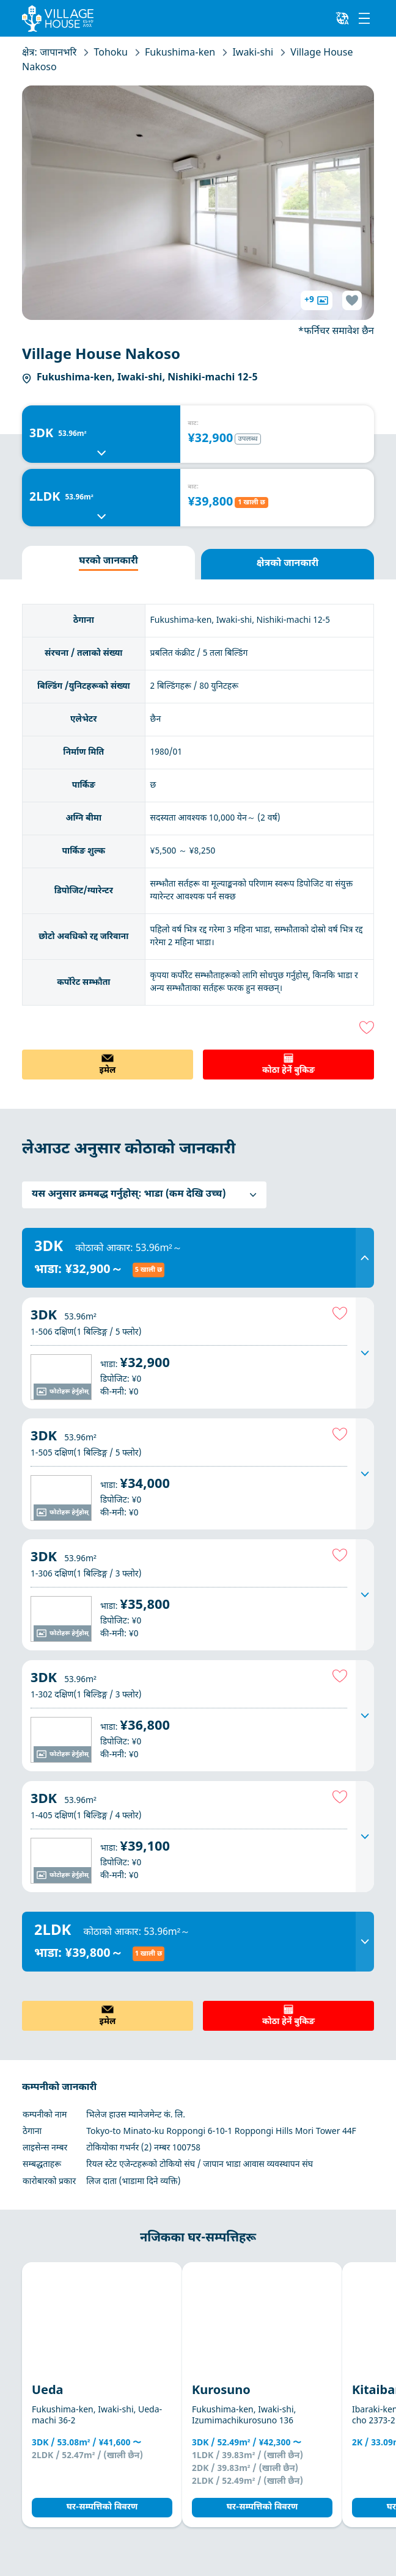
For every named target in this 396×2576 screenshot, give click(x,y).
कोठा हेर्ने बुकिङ (288, 1070)
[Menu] (364, 18)
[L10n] (342, 18)
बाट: (193, 423)
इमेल (108, 1070)
